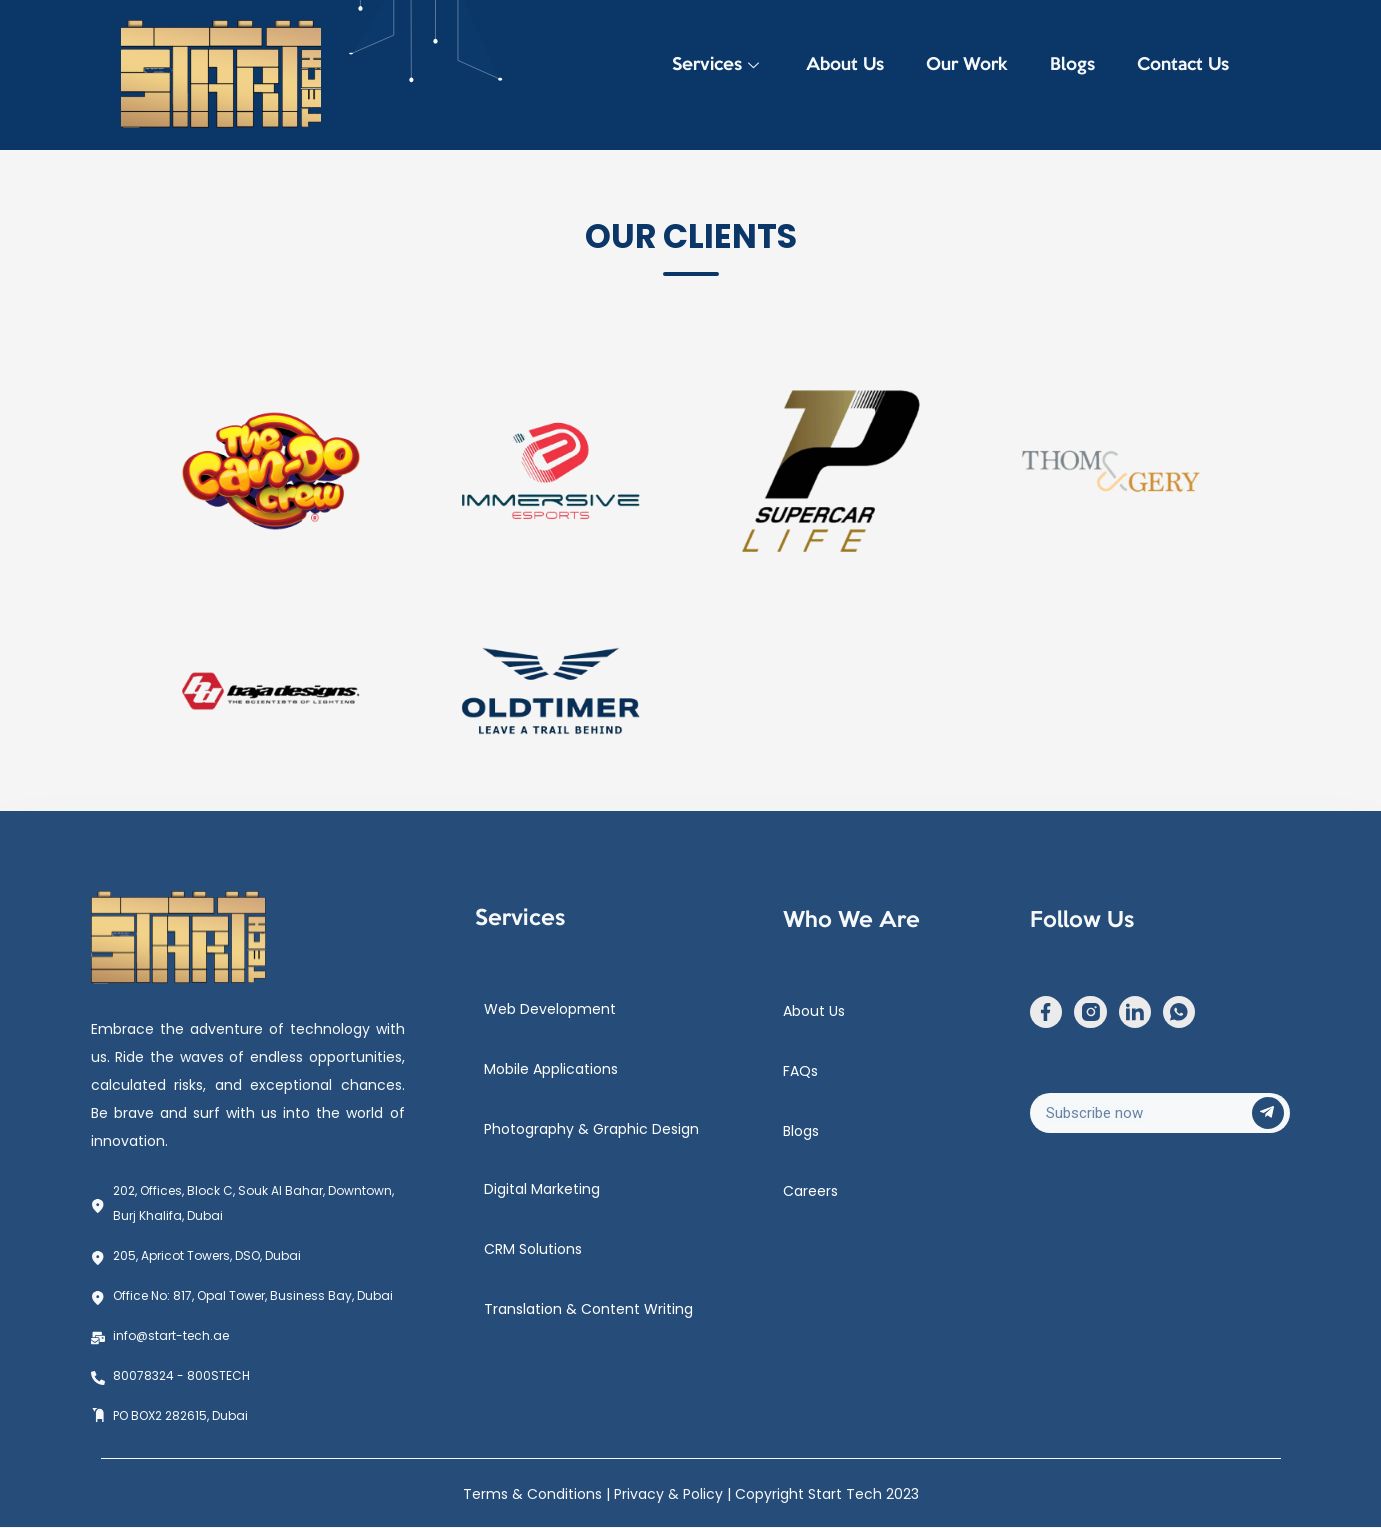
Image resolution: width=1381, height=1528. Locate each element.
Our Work (947, 75)
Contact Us (1179, 75)
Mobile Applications (551, 1069)
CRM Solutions (533, 1249)
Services (682, 75)
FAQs (800, 1071)
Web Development (550, 1009)
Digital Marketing (542, 1189)
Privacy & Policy (670, 1494)
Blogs (1060, 75)
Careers (810, 1191)
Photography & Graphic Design (591, 1129)
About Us (817, 75)
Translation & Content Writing (588, 1309)
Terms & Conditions (534, 1494)
